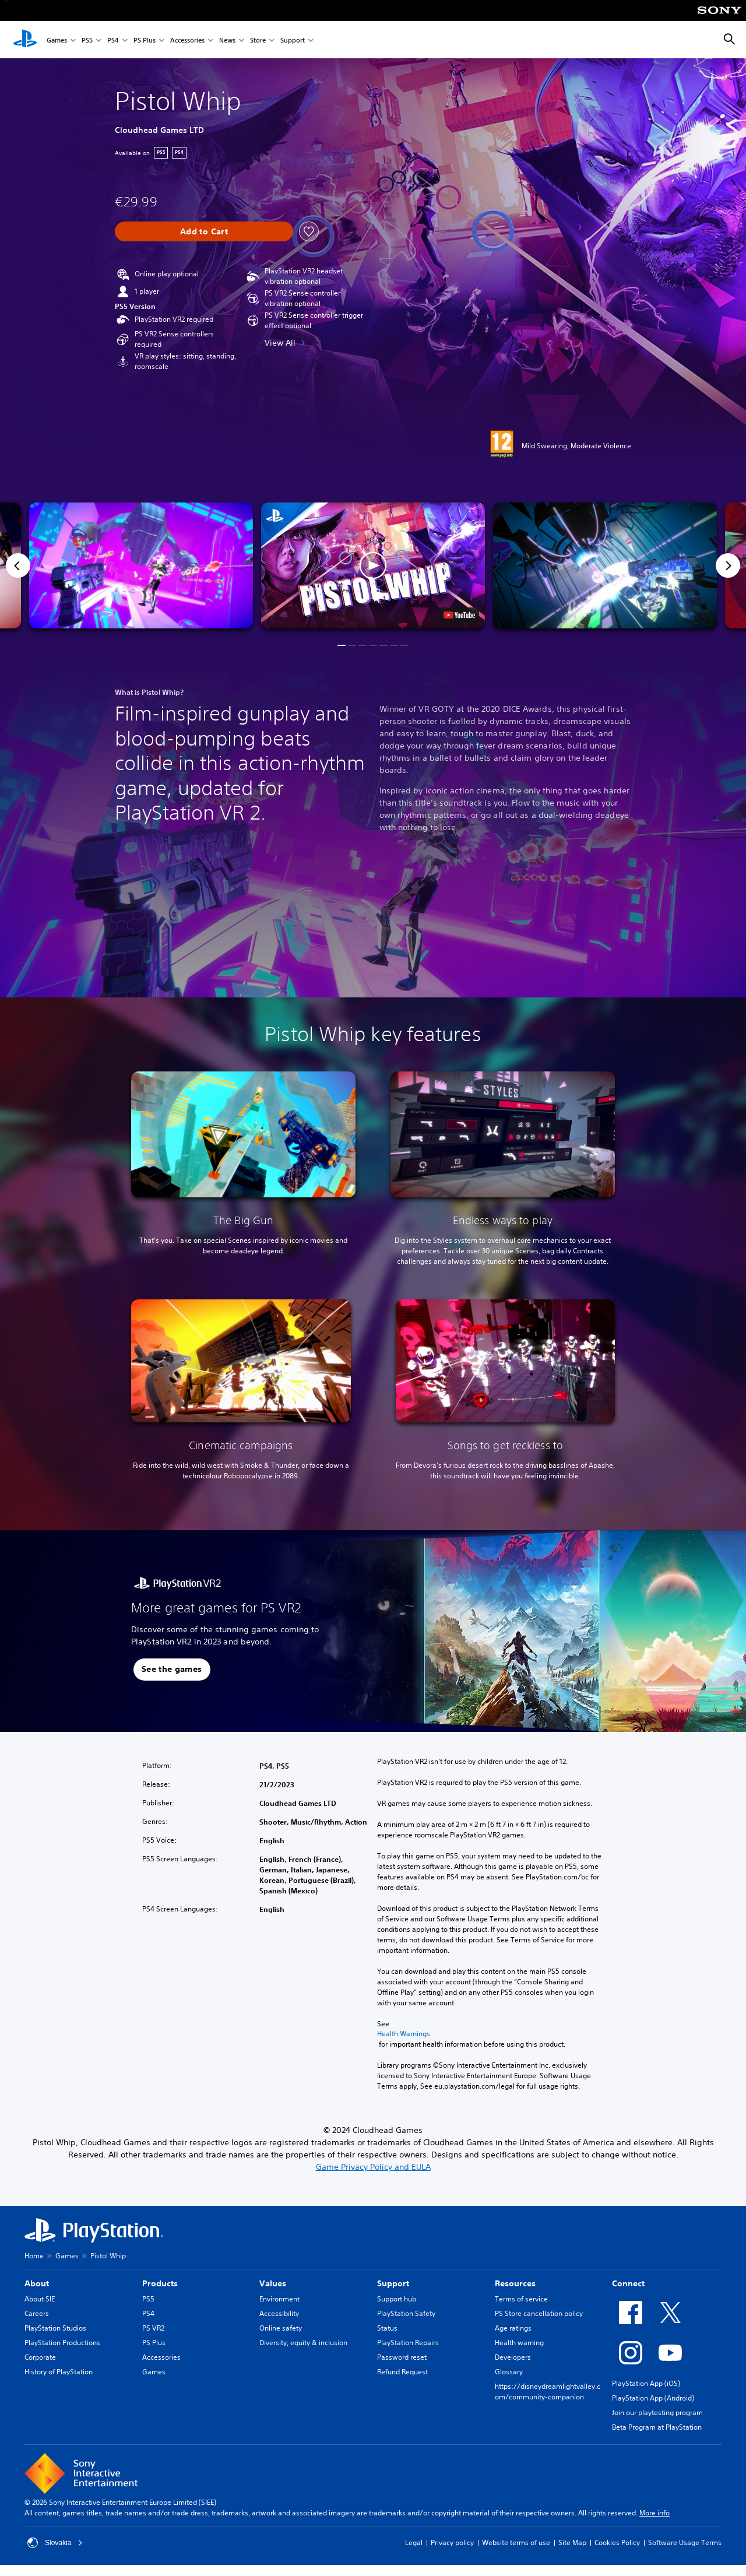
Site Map (572, 2542)
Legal (414, 2542)
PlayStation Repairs (408, 2342)
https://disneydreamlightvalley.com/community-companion (547, 2391)
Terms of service (521, 2299)
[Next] (728, 565)
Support (292, 40)
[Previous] (18, 565)
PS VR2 (153, 2328)
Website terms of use (516, 2542)
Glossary (509, 2372)
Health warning (519, 2342)
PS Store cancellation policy (539, 2313)
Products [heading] (160, 2283)
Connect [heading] (628, 2283)
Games (57, 40)
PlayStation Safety (406, 2313)
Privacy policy (452, 2542)
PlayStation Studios (55, 2328)
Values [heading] (272, 2283)
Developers (513, 2357)
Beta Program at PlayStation (657, 2427)
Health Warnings (403, 2034)
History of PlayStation (58, 2372)
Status (387, 2328)
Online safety (280, 2328)
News (227, 40)
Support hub (396, 2299)
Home (34, 2256)
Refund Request (402, 2372)
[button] (373, 565)
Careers (36, 2313)
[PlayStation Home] (25, 39)
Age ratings (513, 2328)
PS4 (113, 40)
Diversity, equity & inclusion (303, 2342)
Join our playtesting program (657, 2412)
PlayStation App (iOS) (646, 2383)
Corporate (40, 2357)
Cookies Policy (617, 2542)
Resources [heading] (515, 2283)
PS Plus (144, 40)
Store (258, 40)
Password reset (402, 2357)
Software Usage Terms (685, 2542)
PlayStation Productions (62, 2342)
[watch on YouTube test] (459, 615)
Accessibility (279, 2313)
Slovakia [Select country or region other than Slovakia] (55, 2543)
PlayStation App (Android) (653, 2398)
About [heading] (36, 2283)
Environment (279, 2299)
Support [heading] (393, 2283)
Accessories (187, 40)
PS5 (87, 40)
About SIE (39, 2299)
